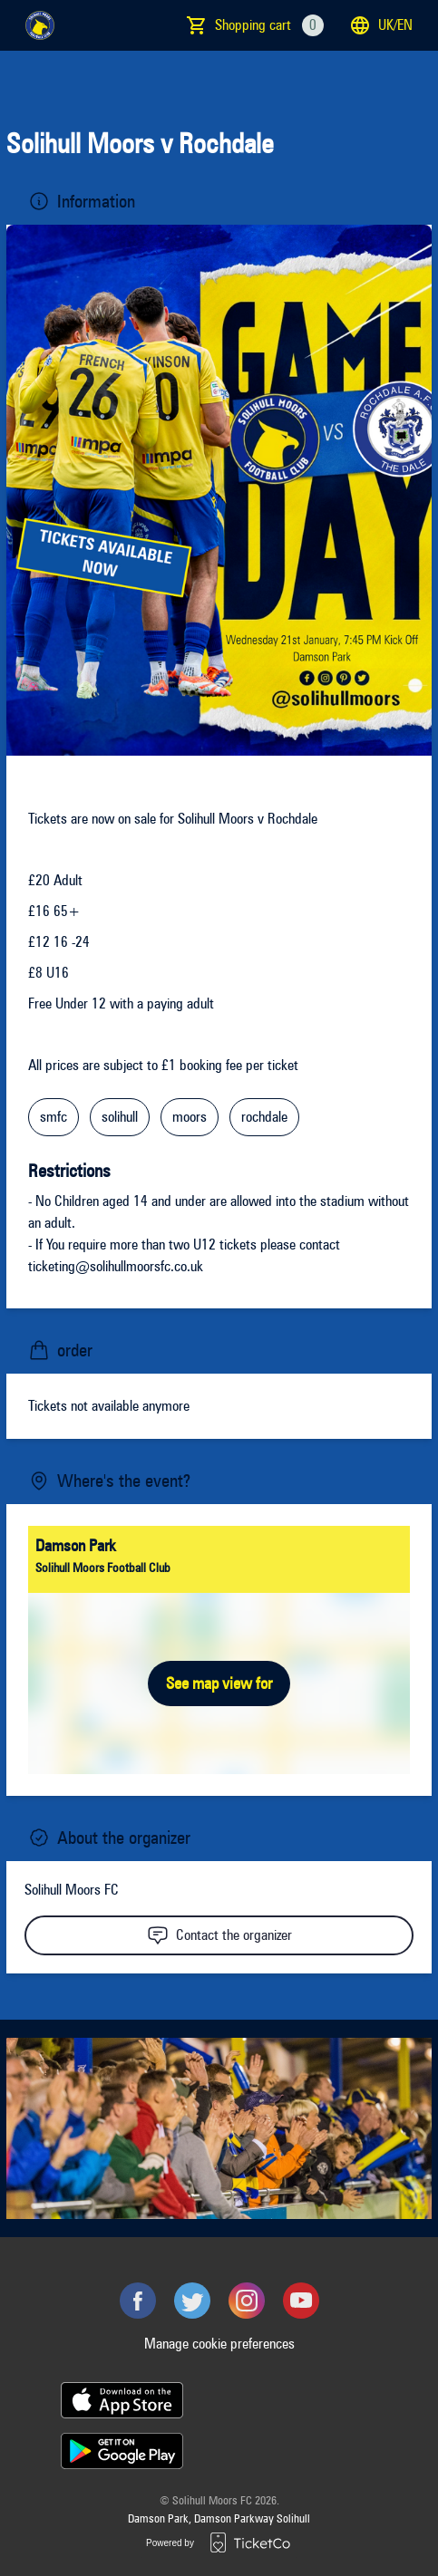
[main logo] (39, 25)
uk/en (381, 25)
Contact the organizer (219, 1935)
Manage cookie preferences (219, 2343)
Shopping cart (269, 25)
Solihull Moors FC (71, 1889)
